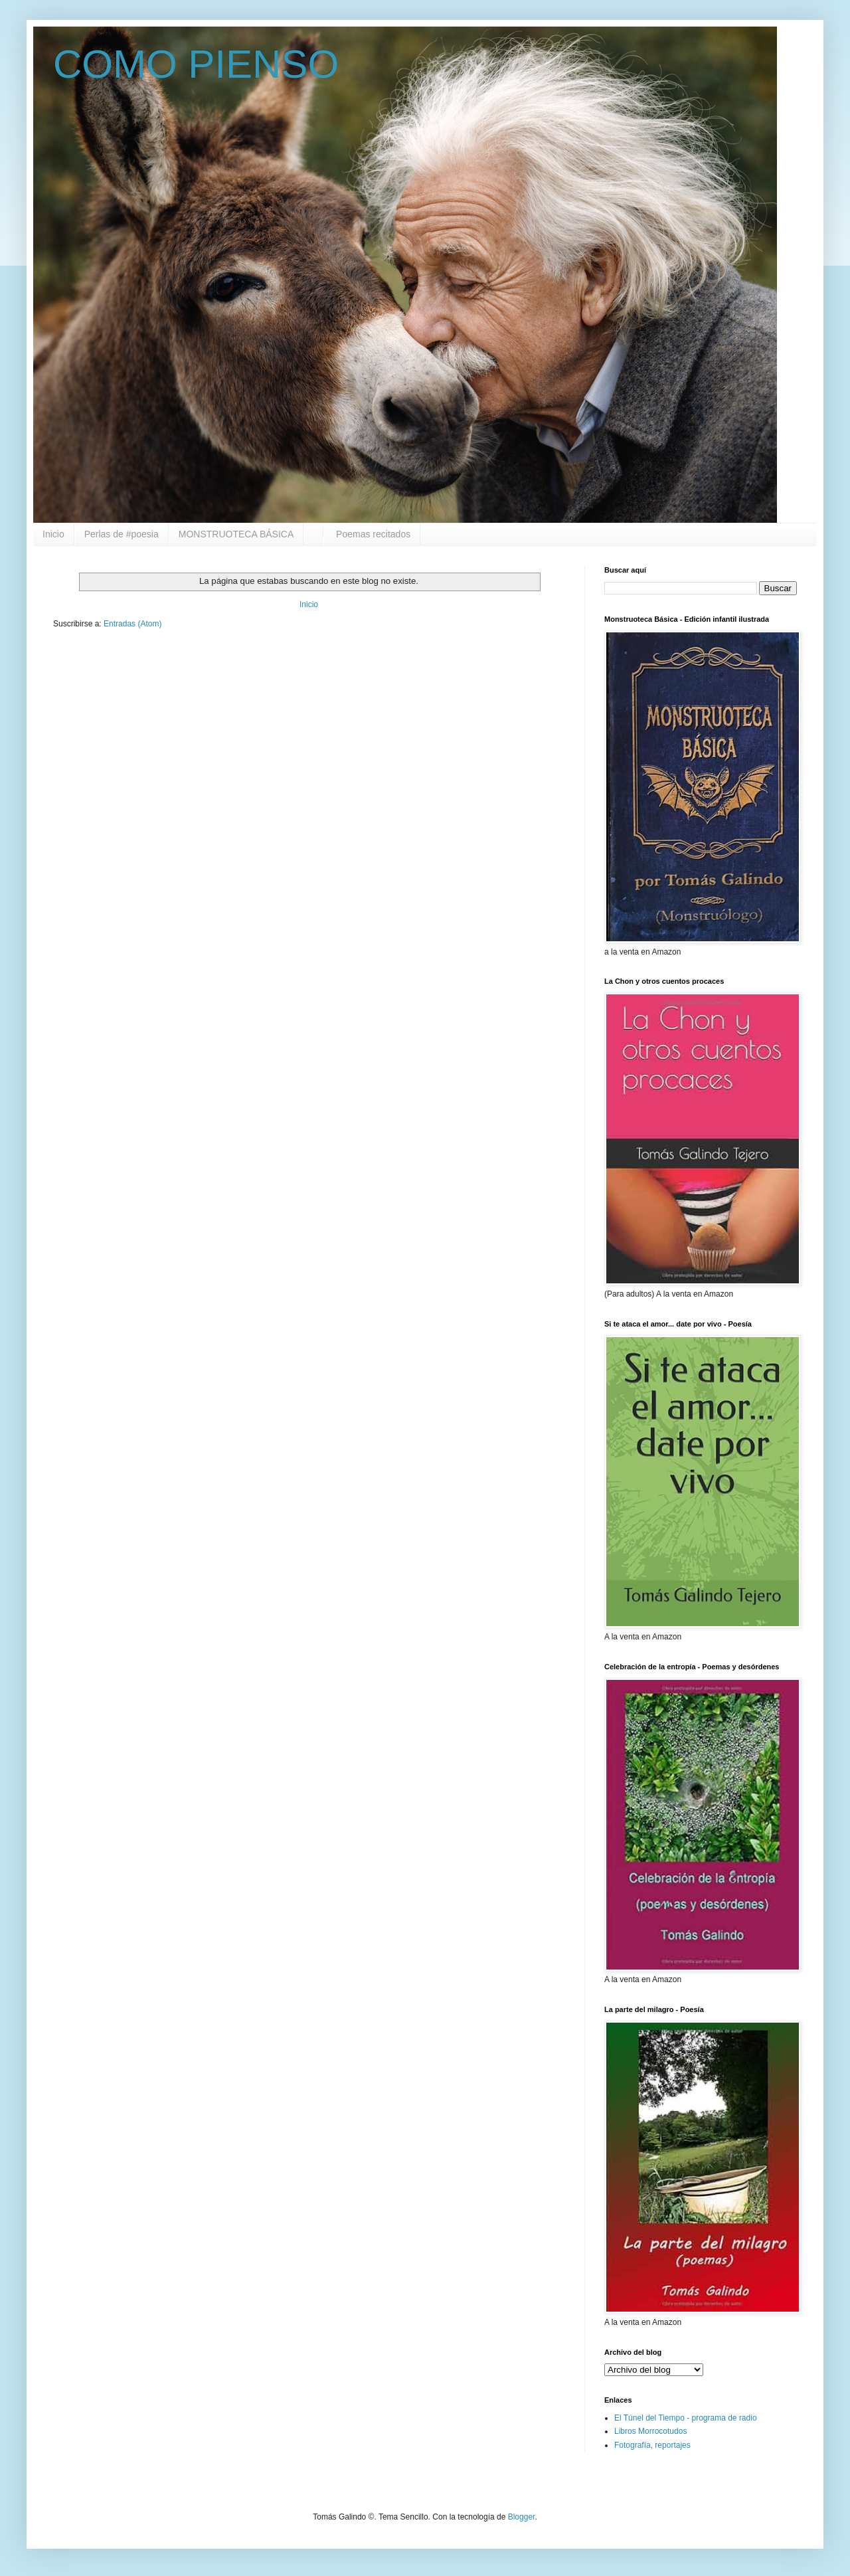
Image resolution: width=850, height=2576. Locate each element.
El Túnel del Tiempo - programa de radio (685, 2418)
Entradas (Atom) (132, 623)
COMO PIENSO (196, 64)
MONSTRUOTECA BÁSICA (236, 534)
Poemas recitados (371, 534)
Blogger (521, 2517)
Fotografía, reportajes (652, 2445)
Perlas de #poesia (121, 534)
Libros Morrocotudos (650, 2431)
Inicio (53, 534)
